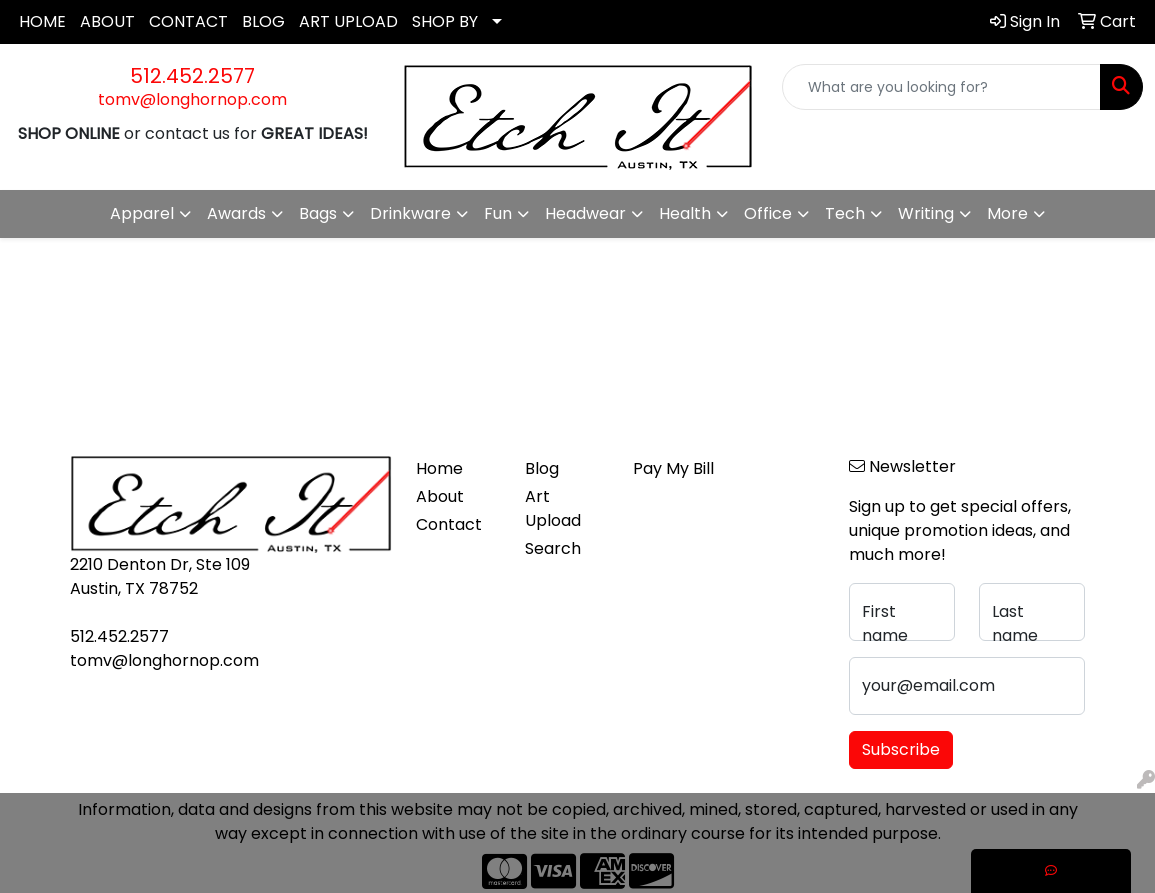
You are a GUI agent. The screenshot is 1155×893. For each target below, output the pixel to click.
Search (553, 548)
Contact (449, 524)
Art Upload (553, 508)
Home (439, 468)
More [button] (1007, 213)
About (440, 496)
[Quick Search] (941, 87)
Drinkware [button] (410, 213)
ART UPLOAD (348, 21)
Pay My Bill (673, 468)
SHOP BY (445, 21)
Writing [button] (926, 213)
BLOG (263, 21)
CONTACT (188, 21)
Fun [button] (498, 213)
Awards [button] (236, 213)
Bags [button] (318, 213)
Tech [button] (845, 213)
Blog (542, 468)
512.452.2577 (192, 76)
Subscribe (901, 749)
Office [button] (768, 213)
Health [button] (685, 213)
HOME (42, 21)
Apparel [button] (142, 213)
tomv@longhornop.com (192, 99)
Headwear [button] (585, 213)
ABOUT (107, 21)
